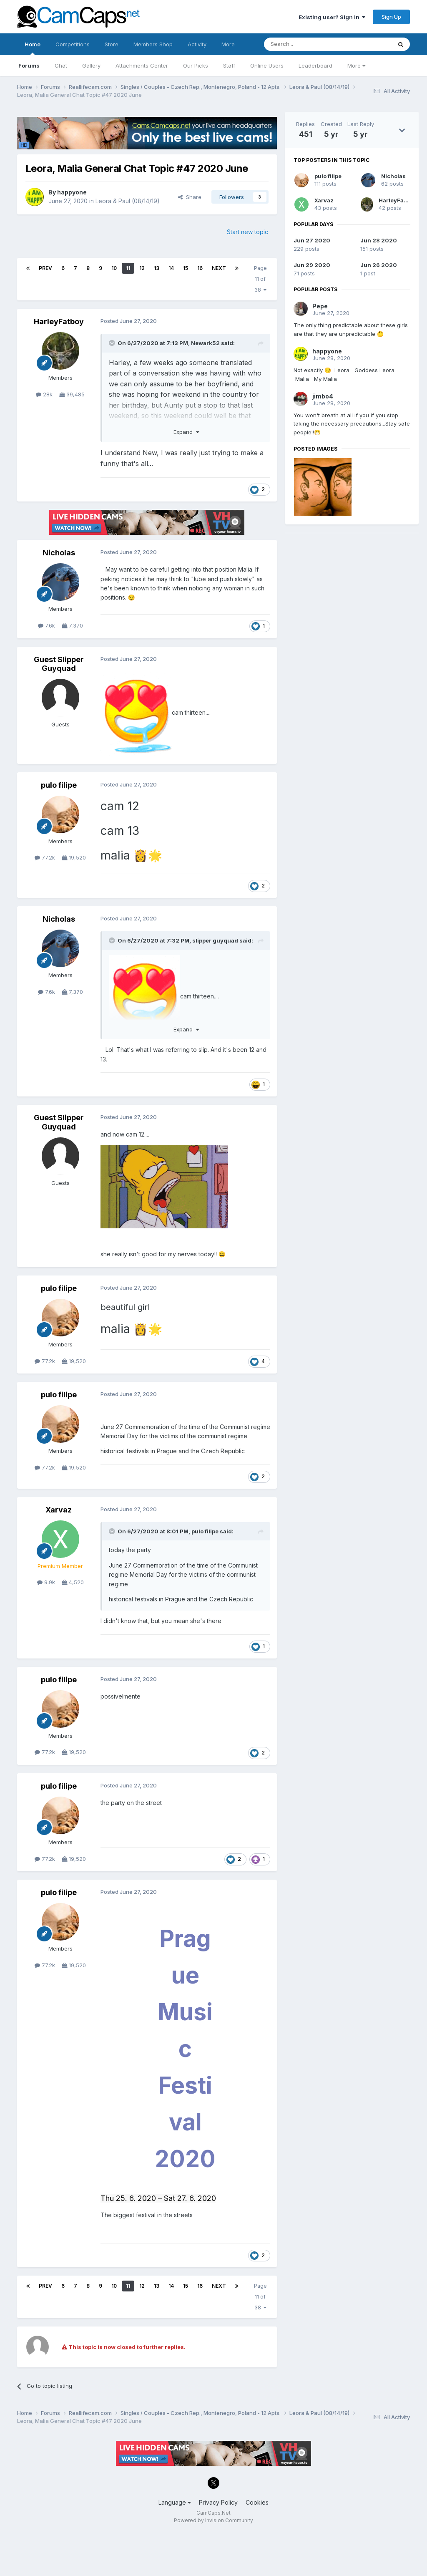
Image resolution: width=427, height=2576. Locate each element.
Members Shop (153, 44)
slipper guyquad (215, 940)
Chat (61, 65)
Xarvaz (58, 1509)
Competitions (72, 44)
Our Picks (195, 65)
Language (174, 2502)
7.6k (46, 625)
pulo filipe (59, 785)
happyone (72, 192)
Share (189, 197)
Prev (45, 268)
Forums (29, 65)
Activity (197, 44)
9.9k (46, 1582)
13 (156, 268)
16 (200, 268)
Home (32, 48)
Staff (229, 65)
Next (219, 268)
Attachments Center (142, 65)
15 (185, 268)
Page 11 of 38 (260, 279)
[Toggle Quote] (112, 343)
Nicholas (59, 552)
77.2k (45, 857)
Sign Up (391, 16)
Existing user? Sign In (332, 17)
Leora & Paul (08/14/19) (127, 200)
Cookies (257, 2502)
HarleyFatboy (59, 321)
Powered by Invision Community (213, 2520)
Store (111, 44)
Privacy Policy (218, 2502)
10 (114, 268)
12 (142, 268)
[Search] (306, 44)
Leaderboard (315, 65)
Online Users (267, 65)
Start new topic (247, 231)
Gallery (91, 65)
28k (44, 394)
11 (128, 268)
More (356, 65)
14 (171, 268)
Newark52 (205, 343)
